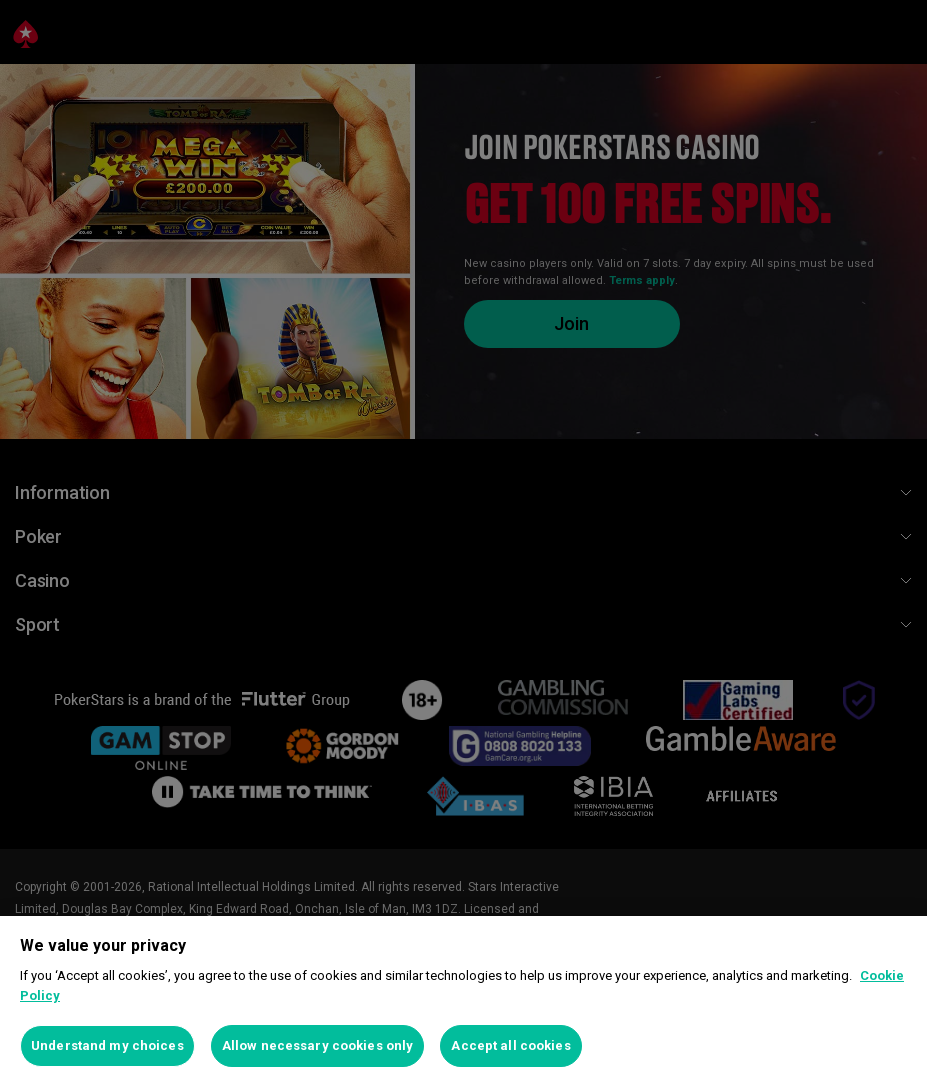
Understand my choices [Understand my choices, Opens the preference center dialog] (107, 1045)
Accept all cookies (510, 1045)
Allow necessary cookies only (318, 1045)
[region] (463, 1001)
